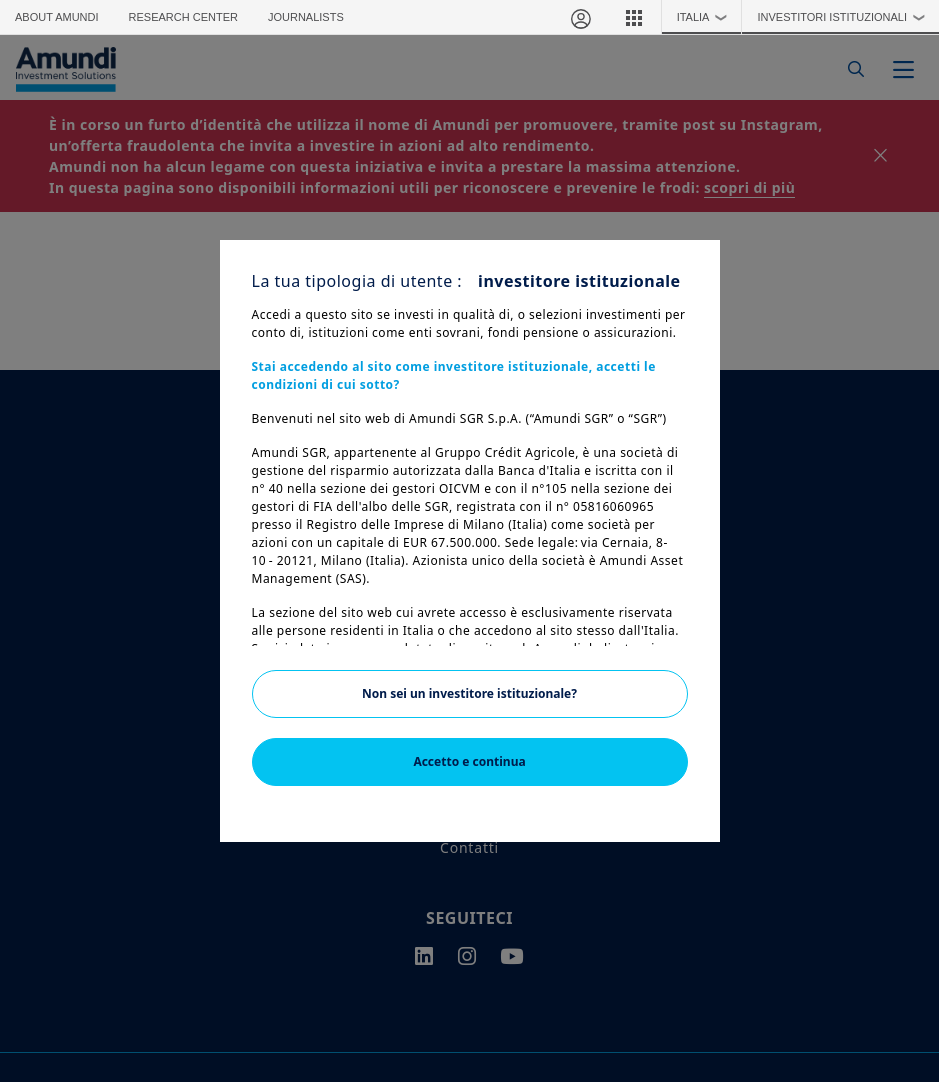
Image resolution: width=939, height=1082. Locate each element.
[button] (634, 17)
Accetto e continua (469, 761)
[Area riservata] (580, 17)
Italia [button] (707, 17)
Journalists (306, 17)
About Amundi (57, 17)
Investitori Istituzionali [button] (845, 17)
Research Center (183, 17)
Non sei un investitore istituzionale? (469, 693)
